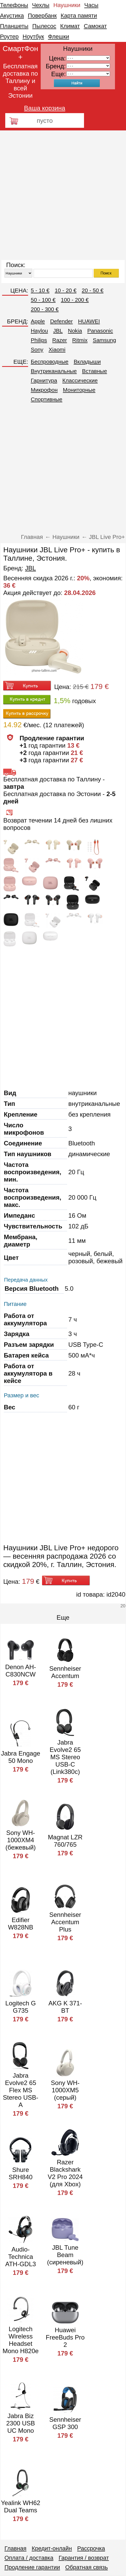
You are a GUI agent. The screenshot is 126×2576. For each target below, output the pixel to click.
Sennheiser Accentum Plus (65, 1922)
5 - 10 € (40, 290)
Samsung (104, 340)
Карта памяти (79, 15)
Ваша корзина (44, 108)
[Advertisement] (62, 195)
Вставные (94, 371)
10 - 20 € (65, 290)
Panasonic (100, 331)
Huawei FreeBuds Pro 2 (65, 2337)
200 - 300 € (45, 309)
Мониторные (79, 390)
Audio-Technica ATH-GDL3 (20, 2257)
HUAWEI (89, 321)
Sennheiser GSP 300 (65, 2423)
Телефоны (14, 5)
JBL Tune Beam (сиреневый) (65, 2255)
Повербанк (42, 15)
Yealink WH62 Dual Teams (20, 2506)
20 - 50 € (92, 290)
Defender (61, 321)
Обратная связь (86, 2567)
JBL (58, 331)
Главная (15, 2548)
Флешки (58, 36)
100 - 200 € (75, 300)
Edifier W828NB (20, 1923)
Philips (39, 340)
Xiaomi (57, 349)
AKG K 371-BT (65, 2007)
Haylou (39, 331)
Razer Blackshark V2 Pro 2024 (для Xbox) (65, 2173)
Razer (59, 340)
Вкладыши (87, 361)
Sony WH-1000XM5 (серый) (65, 2090)
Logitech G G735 (20, 2007)
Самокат (95, 26)
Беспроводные (49, 361)
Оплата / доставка (28, 2558)
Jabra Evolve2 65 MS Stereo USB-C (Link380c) (65, 1757)
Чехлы (40, 5)
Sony (37, 349)
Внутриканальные (54, 371)
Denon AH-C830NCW (20, 1670)
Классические (80, 380)
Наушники (66, 5)
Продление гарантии (32, 2567)
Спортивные (46, 399)
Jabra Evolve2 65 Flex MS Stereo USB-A (20, 2090)
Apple (38, 321)
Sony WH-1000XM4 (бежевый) (21, 1840)
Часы (91, 5)
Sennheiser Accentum (65, 1672)
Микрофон (44, 390)
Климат (70, 26)
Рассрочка (91, 2548)
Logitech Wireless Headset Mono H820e (21, 2339)
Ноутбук (33, 36)
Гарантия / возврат (84, 2558)
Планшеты (14, 26)
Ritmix (79, 340)
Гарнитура (44, 380)
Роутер (9, 36)
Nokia (75, 331)
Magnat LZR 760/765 (65, 1841)
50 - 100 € (43, 300)
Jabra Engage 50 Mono (20, 1757)
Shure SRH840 (21, 2173)
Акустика (12, 15)
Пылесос (44, 26)
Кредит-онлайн (52, 2548)
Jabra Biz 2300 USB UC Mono (20, 2423)
